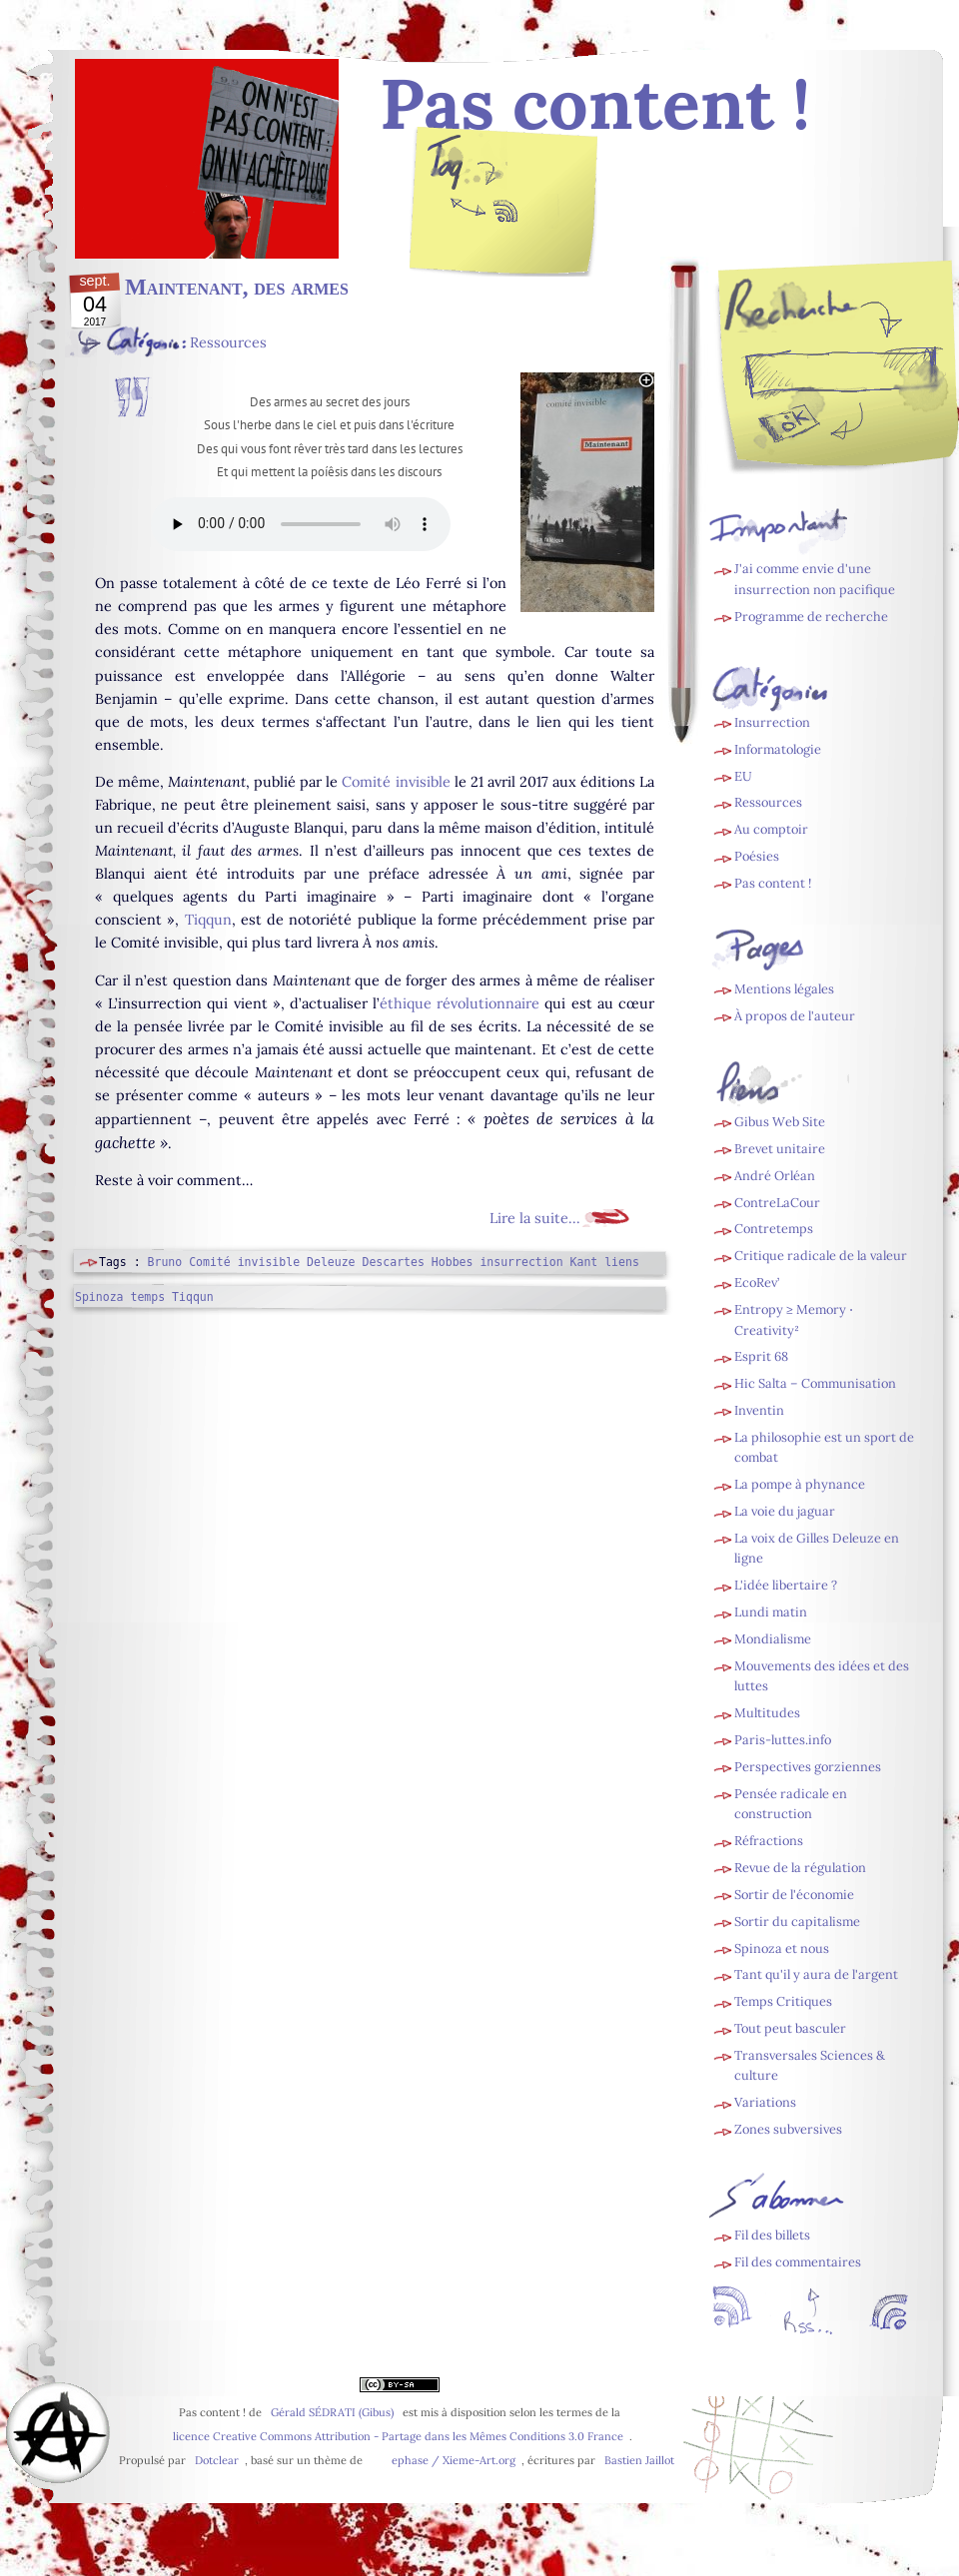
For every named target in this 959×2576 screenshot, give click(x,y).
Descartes (393, 1262)
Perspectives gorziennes (807, 1766)
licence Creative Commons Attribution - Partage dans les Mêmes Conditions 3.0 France (398, 2436)
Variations (765, 2102)
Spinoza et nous (781, 1948)
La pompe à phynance (799, 1484)
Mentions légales (784, 988)
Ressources (228, 342)
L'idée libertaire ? (785, 1585)
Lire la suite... (534, 1218)
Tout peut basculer (790, 2028)
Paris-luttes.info (782, 1739)
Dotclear (217, 2460)
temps (147, 1297)
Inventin (759, 1410)
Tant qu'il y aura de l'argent (816, 1974)
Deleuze (331, 1262)
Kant (584, 1262)
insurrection (521, 1262)
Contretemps (773, 1228)
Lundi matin (770, 1612)
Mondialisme (772, 1638)
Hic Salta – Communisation (815, 1383)
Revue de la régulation (800, 1867)
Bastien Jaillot (639, 2460)
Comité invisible (396, 782)
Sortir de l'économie (794, 1894)
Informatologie (777, 749)
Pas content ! (772, 883)
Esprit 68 (761, 1356)
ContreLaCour (777, 1202)
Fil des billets (504, 216)
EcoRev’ (756, 1282)
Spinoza (99, 1297)
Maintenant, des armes (237, 287)
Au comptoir (771, 829)
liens (621, 1262)
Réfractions (768, 1840)
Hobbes (453, 1262)
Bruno (165, 1262)
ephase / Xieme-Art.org (453, 2460)
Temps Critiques (783, 2001)
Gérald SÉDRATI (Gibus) (332, 2412)
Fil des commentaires (797, 2262)
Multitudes (767, 1712)
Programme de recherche (811, 616)
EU (743, 776)
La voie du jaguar (784, 1511)
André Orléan (774, 1175)
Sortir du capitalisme (797, 1921)
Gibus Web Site (779, 1121)
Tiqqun (208, 920)
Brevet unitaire (779, 1148)
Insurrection (772, 722)
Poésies (756, 856)
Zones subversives (788, 2129)
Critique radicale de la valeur (820, 1255)
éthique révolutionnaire (459, 1003)
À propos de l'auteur (794, 1015)
